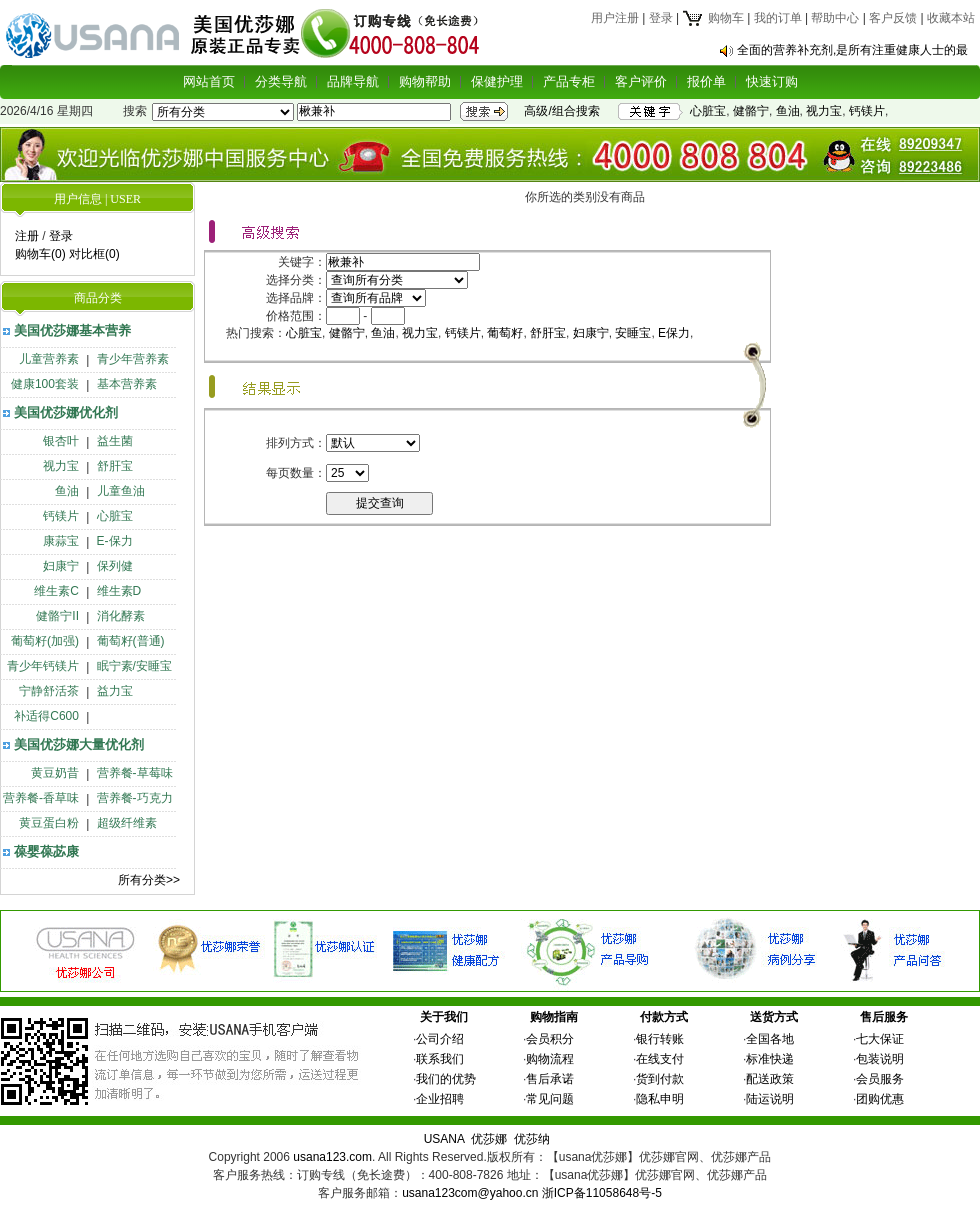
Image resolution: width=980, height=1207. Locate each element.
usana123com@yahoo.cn (470, 1193)
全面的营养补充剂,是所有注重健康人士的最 (852, 50)
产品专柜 (569, 81)
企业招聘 (440, 1099)
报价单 (706, 81)
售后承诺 (550, 1079)
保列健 (115, 566)
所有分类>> (149, 880)
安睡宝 (633, 333)
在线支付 (660, 1059)
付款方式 (664, 1017)
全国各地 (770, 1039)
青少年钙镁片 (43, 666)
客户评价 (641, 81)
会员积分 (550, 1039)
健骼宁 (751, 111)
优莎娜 (489, 1139)
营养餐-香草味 (41, 798)
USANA (444, 1139)
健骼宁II (57, 616)
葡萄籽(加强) (45, 641)
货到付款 (660, 1079)
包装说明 (880, 1059)
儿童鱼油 (121, 491)
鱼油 (788, 111)
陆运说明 (770, 1099)
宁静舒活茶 (49, 691)
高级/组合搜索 (561, 111)
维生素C (56, 591)
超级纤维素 (127, 823)
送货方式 (774, 1017)
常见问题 (550, 1099)
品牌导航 (353, 81)
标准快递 (770, 1059)
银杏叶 (61, 441)
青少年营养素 (133, 359)
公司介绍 (440, 1039)
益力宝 (115, 691)
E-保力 (115, 541)
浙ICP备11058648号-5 (602, 1193)
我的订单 (778, 18)
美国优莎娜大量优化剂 (79, 744)
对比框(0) (94, 254)
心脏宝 (708, 111)
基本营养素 (127, 384)
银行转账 (660, 1039)
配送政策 (770, 1079)
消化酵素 (121, 616)
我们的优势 (446, 1079)
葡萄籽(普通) (131, 641)
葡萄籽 (505, 333)
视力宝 (824, 111)
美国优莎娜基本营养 (72, 330)
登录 (661, 18)
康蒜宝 (61, 541)
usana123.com (332, 1157)
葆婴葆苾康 (46, 851)
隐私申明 (660, 1099)
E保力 (674, 333)
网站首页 (209, 81)
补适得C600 (46, 716)
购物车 (712, 18)
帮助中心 (835, 18)
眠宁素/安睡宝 (134, 666)
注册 (27, 236)
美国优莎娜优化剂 (66, 412)
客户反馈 (893, 18)
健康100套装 (45, 384)
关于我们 (444, 1017)
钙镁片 (867, 111)
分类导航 (281, 81)
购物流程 (550, 1059)
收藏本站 (951, 18)
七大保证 (880, 1039)
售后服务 (884, 1017)
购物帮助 (425, 81)
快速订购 (772, 81)
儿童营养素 (49, 359)
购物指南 (554, 1017)
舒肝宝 (115, 466)
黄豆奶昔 (55, 773)
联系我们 (440, 1059)
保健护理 (497, 81)
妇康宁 (61, 566)
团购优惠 (880, 1099)
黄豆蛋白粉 (49, 823)
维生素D (119, 591)
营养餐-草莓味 (135, 773)
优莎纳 (532, 1139)
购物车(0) (40, 254)
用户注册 (615, 18)
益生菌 (115, 441)
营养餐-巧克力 (135, 798)
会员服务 (880, 1079)
